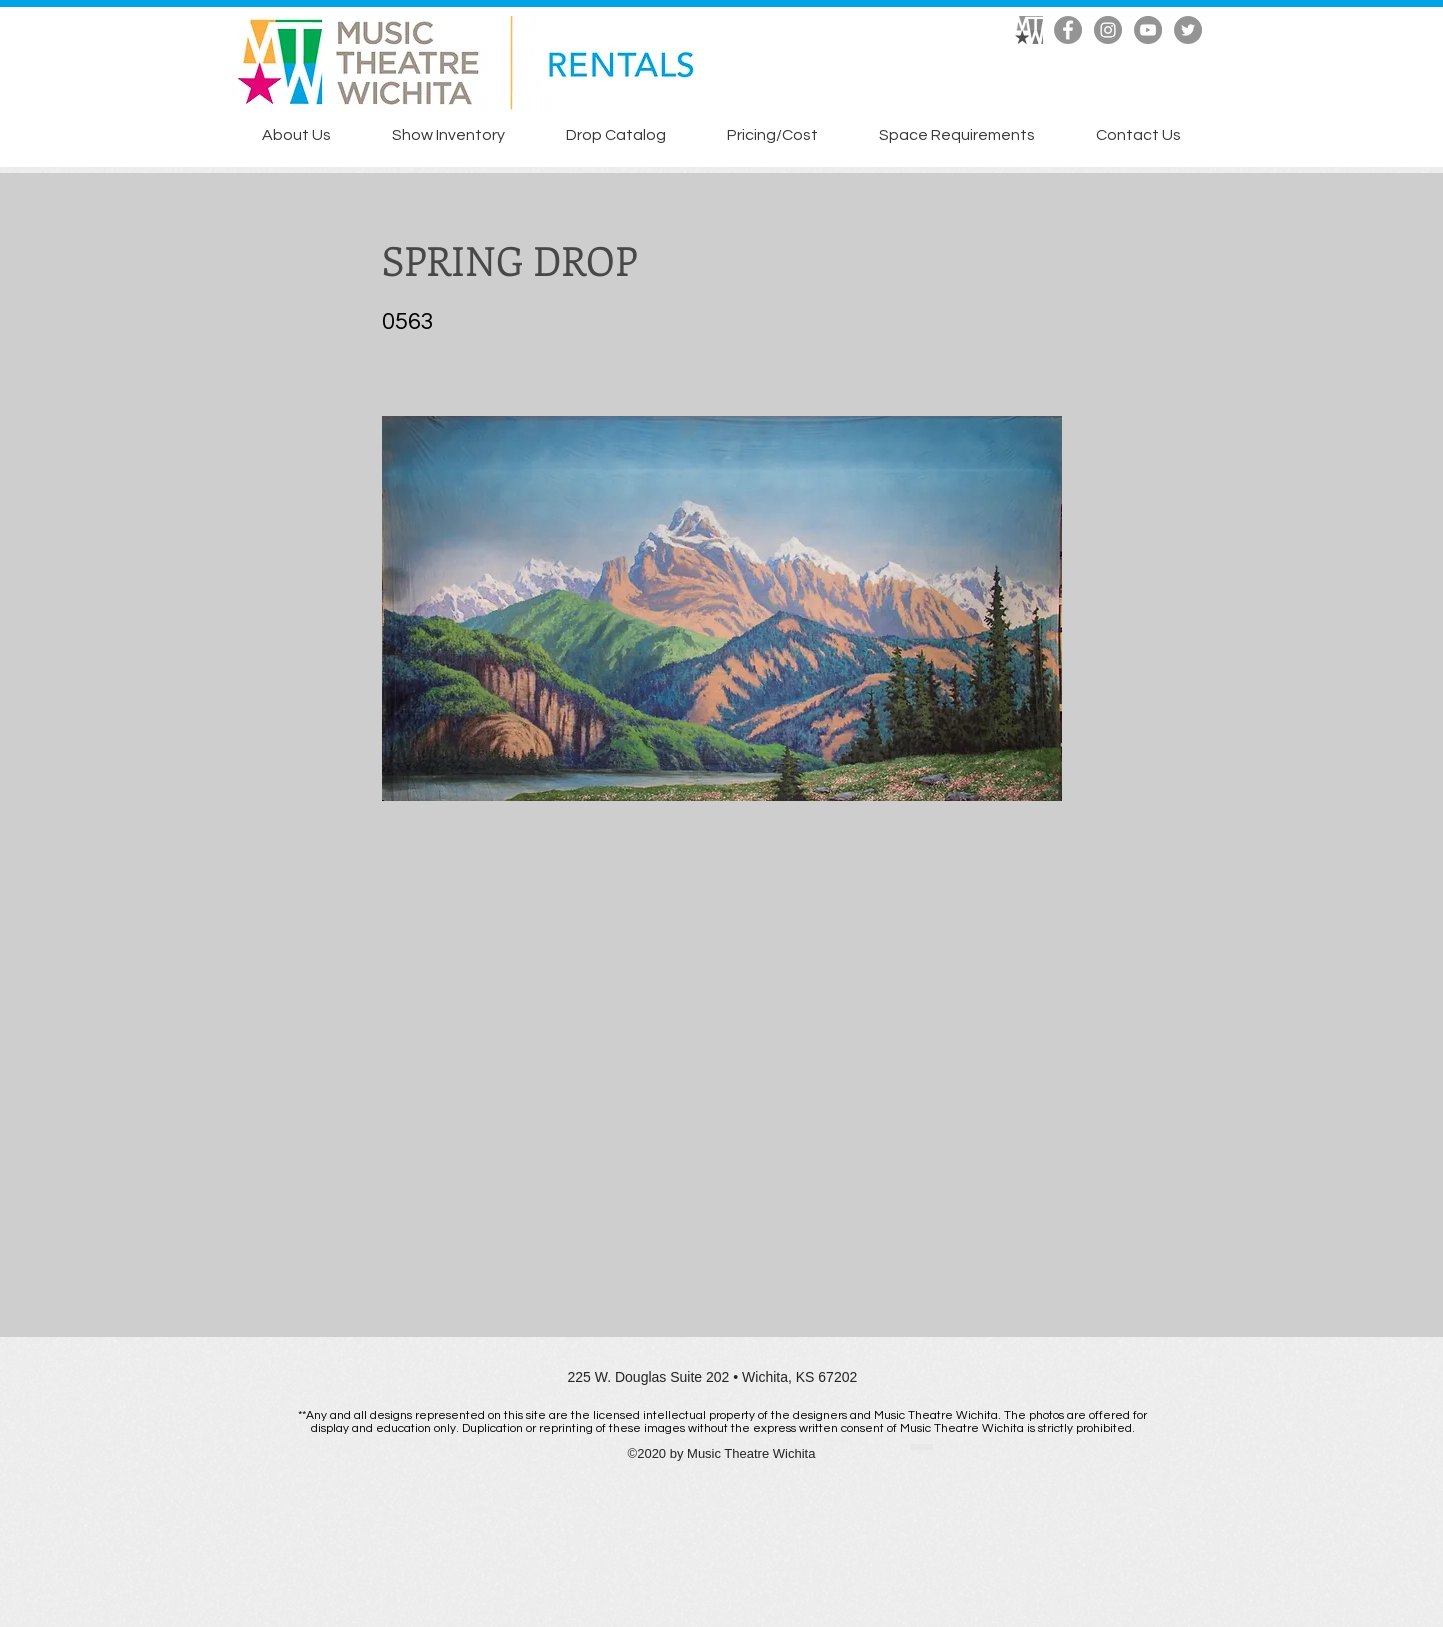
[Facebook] (1068, 30)
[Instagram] (1108, 30)
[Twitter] (1188, 30)
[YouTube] (1148, 30)
